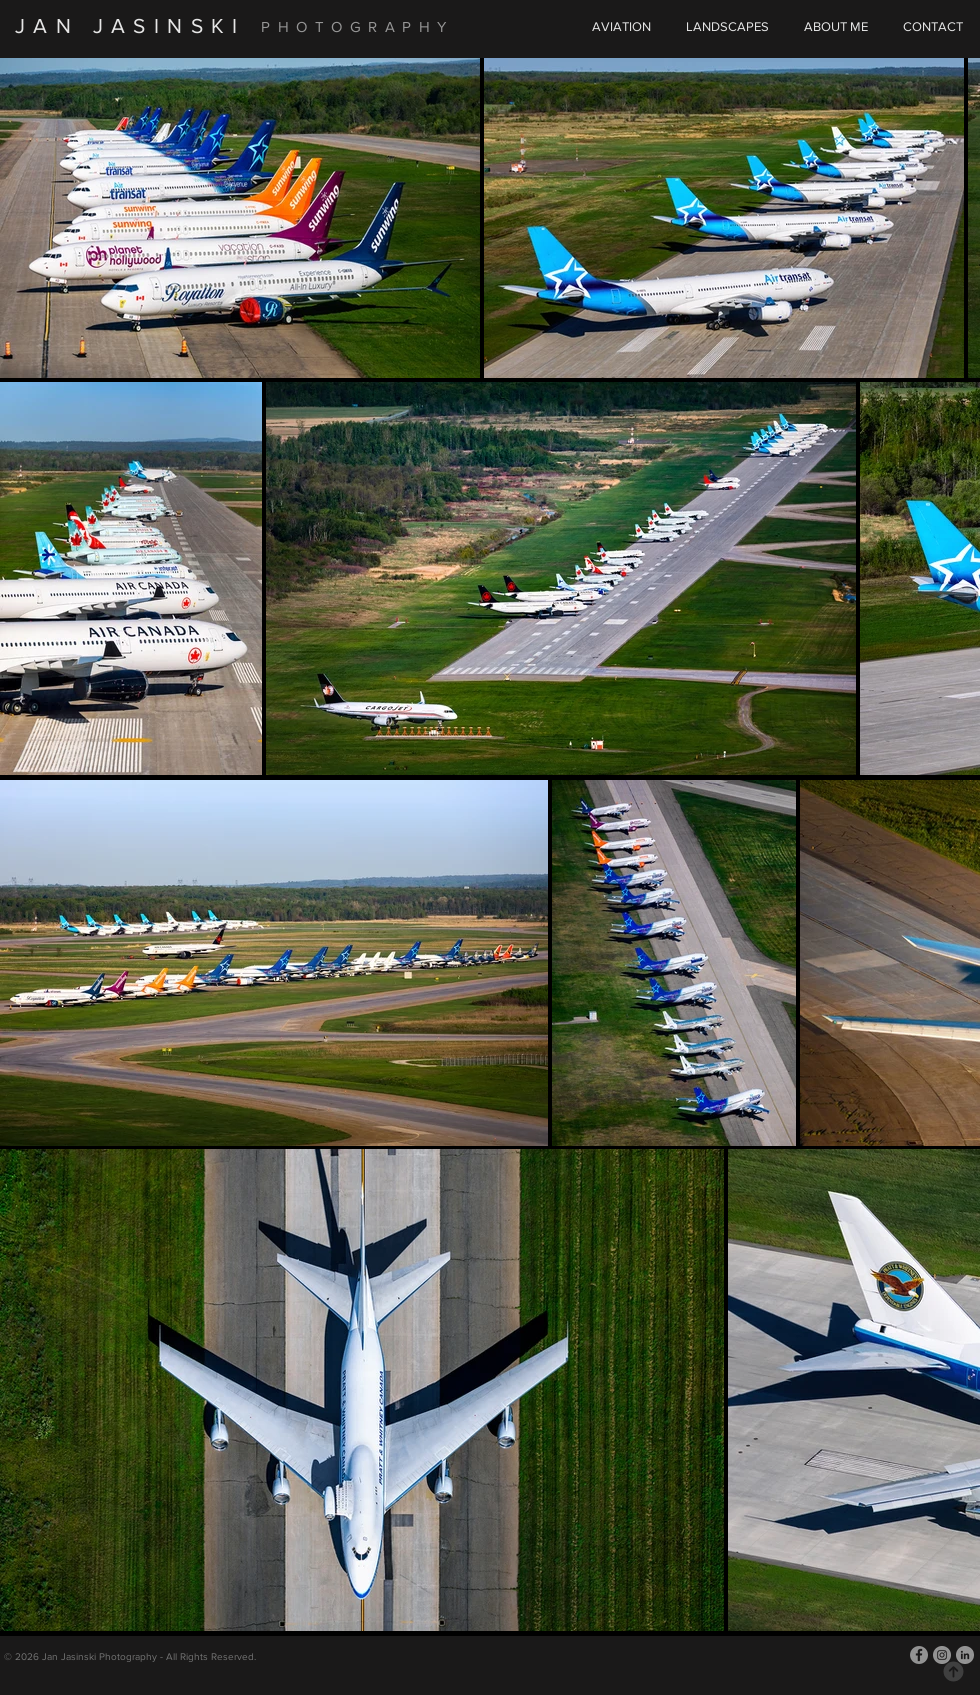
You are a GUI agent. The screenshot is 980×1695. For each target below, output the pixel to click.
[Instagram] (942, 1655)
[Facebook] (919, 1655)
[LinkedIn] (965, 1655)
